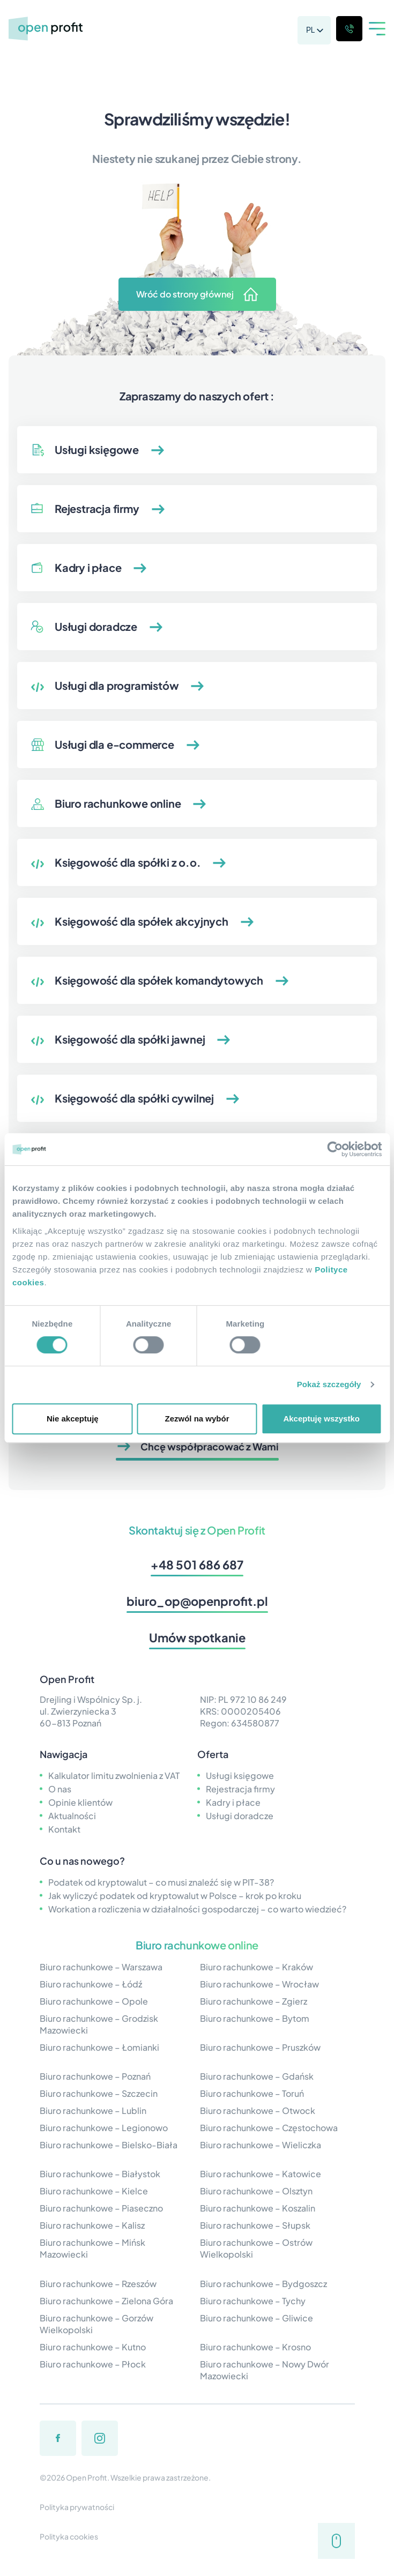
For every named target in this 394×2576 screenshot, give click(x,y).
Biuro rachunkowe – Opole (94, 2001)
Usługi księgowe (240, 1775)
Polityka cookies (69, 2536)
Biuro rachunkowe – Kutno (93, 2346)
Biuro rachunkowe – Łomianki (99, 2047)
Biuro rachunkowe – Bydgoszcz (263, 2283)
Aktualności (72, 1815)
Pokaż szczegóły (329, 1384)
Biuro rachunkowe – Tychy (253, 2300)
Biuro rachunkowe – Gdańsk (257, 2076)
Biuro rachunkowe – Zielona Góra (106, 2300)
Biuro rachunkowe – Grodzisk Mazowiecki (99, 2024)
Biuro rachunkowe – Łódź (91, 1984)
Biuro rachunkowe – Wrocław (259, 1984)
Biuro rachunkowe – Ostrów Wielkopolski (256, 2248)
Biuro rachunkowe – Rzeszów (98, 2283)
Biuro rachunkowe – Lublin (93, 2110)
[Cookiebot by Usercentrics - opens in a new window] (335, 1149)
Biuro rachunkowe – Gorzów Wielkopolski (96, 2323)
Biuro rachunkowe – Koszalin (257, 2208)
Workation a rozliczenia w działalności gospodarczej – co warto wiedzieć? (197, 1909)
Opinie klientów (80, 1802)
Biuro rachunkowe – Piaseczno (101, 2208)
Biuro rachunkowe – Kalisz (92, 2225)
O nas (59, 1789)
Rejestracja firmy (240, 1789)
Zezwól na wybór (197, 1418)
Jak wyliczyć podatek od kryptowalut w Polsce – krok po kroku (174, 1895)
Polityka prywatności (77, 2507)
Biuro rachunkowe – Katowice (260, 2173)
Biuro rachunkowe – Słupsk (255, 2225)
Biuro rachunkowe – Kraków (256, 1966)
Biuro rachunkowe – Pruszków (260, 2047)
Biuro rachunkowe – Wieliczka (260, 2144)
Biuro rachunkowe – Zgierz (253, 2001)
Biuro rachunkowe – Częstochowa (269, 2127)
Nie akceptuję (73, 1418)
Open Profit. (88, 2477)
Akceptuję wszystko (321, 1418)
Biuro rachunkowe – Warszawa (101, 1966)
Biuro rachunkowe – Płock (93, 2364)
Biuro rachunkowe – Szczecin (99, 2093)
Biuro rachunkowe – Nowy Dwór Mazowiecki (264, 2369)
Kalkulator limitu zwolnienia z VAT (114, 1775)
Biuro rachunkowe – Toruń (252, 2093)
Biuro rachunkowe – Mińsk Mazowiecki (92, 2248)
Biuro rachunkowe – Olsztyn (256, 2191)
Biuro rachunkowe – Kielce (94, 2191)
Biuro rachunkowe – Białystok (100, 2173)
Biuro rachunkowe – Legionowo (104, 2127)
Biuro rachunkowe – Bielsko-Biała (108, 2144)
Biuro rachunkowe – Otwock (257, 2110)
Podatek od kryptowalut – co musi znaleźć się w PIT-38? (161, 1882)
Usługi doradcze (239, 1815)
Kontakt (64, 1829)
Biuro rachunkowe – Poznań (95, 2076)
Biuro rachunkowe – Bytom (254, 2018)
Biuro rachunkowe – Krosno (255, 2346)
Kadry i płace (233, 1802)
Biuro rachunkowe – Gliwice (256, 2318)
